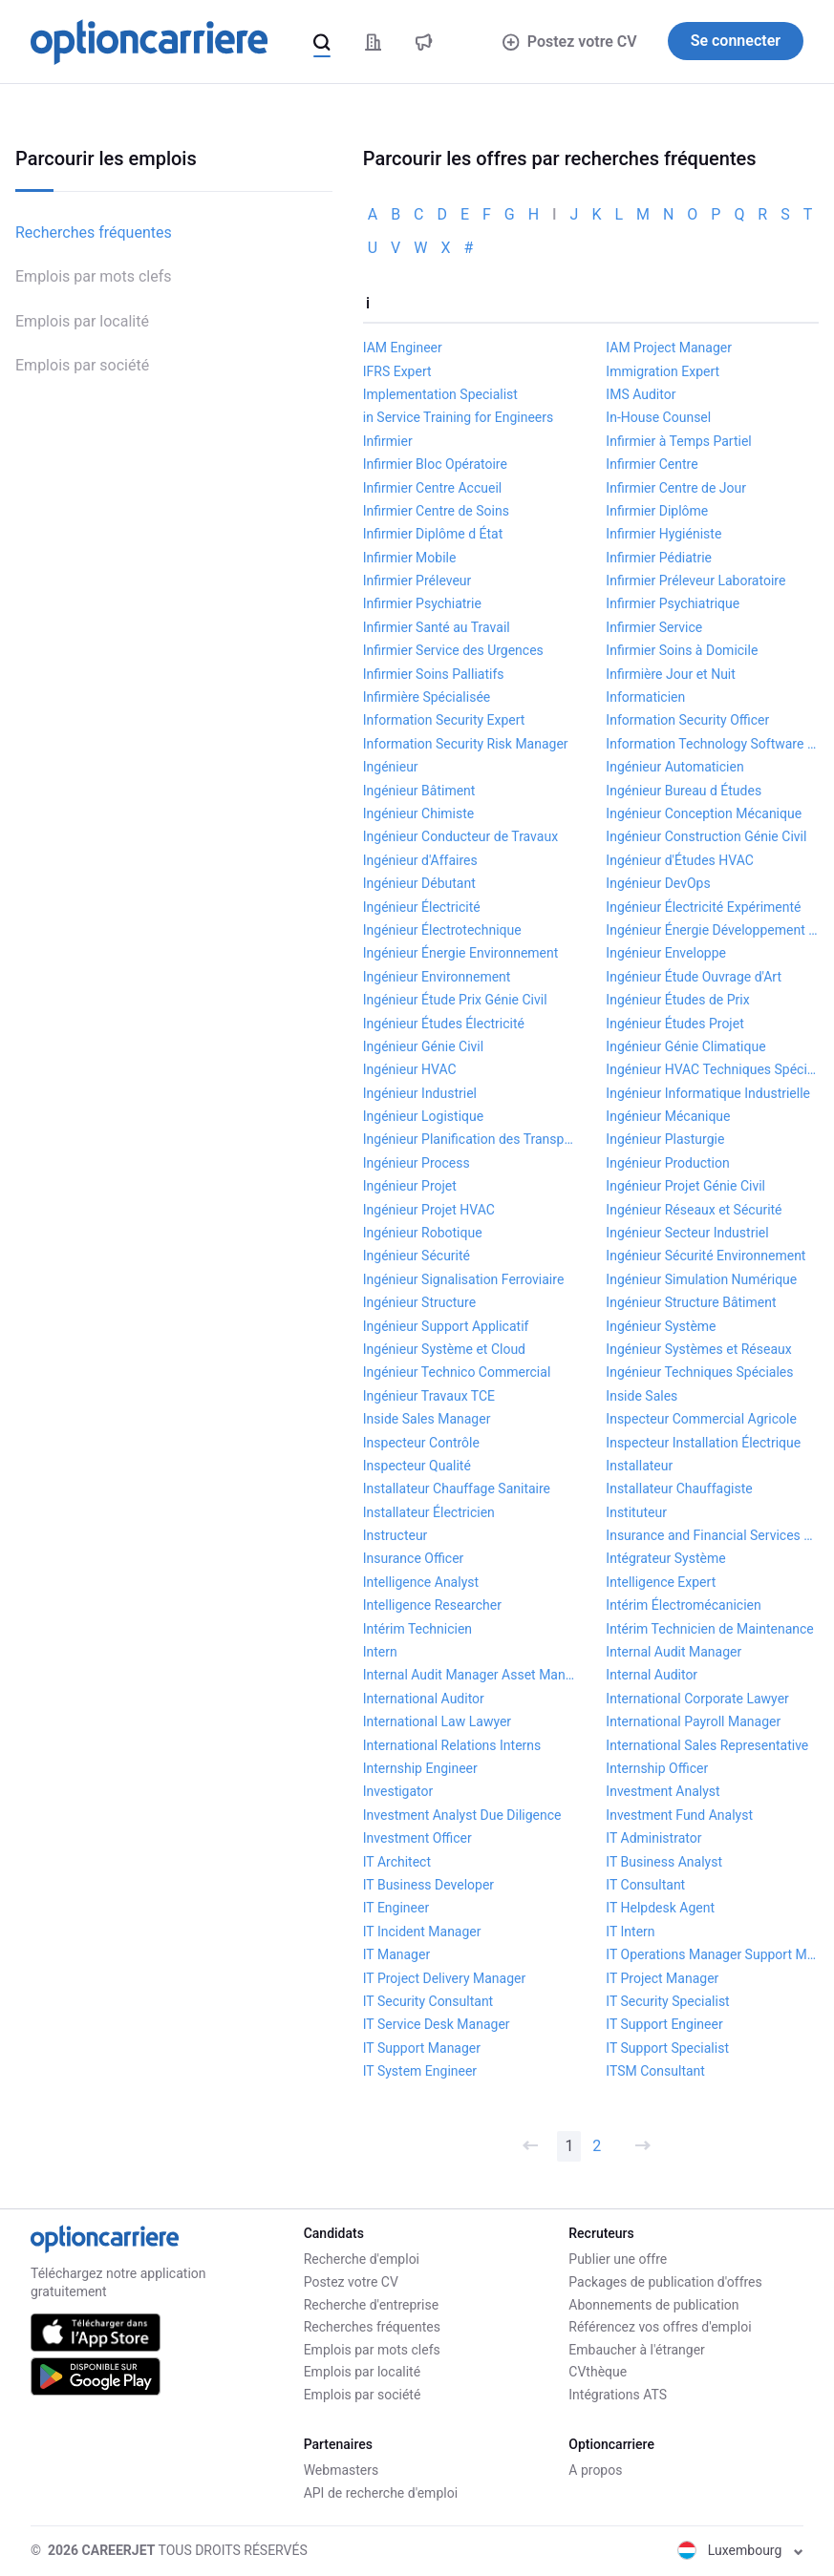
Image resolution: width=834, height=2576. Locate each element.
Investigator (398, 1791)
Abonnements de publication (653, 2304)
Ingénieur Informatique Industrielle (708, 1093)
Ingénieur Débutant (419, 883)
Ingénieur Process (416, 1163)
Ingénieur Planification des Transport (469, 1139)
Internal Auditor (651, 1674)
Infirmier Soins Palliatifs (433, 674)
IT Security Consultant (428, 2001)
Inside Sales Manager (427, 1418)
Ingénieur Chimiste (418, 813)
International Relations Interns (452, 1745)
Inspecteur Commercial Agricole (701, 1418)
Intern (380, 1651)
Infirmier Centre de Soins (436, 510)
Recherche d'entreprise (371, 2304)
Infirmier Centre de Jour (676, 488)
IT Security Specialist (667, 2001)
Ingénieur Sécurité (416, 1255)
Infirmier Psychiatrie (422, 603)
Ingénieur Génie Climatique (685, 1046)
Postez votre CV (569, 41)
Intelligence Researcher (432, 1605)
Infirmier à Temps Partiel (678, 441)
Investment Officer (417, 1838)
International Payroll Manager (693, 1721)
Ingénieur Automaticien (674, 766)
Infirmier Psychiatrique (672, 603)
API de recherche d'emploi (381, 2493)
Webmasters (341, 2470)
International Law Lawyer (437, 1721)
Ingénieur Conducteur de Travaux (460, 836)
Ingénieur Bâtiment (419, 790)
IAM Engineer (402, 347)
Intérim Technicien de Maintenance (709, 1628)
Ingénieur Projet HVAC (429, 1209)
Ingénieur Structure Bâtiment (691, 1302)
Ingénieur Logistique (423, 1116)
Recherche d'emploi (361, 2259)
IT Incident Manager (422, 1931)
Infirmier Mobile (410, 557)
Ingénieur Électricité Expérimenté (703, 907)
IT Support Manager (422, 2048)
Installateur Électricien (429, 1512)
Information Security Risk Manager (465, 743)
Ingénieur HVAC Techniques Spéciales (712, 1069)
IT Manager (396, 1954)
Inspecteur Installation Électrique (703, 1442)
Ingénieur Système (661, 1326)
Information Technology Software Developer (712, 743)
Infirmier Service (654, 627)
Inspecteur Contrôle (421, 1442)
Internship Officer (657, 1768)
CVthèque (597, 2371)
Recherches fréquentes (93, 232)
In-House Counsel (658, 417)
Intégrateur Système (665, 1558)
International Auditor (423, 1698)
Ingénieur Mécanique (668, 1116)
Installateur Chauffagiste (679, 1488)
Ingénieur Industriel (420, 1093)
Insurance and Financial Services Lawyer (712, 1535)
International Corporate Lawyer (697, 1698)
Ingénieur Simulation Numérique (701, 1279)
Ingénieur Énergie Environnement (461, 953)
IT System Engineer (420, 2071)
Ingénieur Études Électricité (443, 1023)
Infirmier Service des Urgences (453, 650)
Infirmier (388, 441)
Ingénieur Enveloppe (666, 953)
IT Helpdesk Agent (660, 1907)
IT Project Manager (662, 1978)
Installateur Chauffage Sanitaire (456, 1488)
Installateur (639, 1465)
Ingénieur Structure (419, 1302)
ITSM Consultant (655, 2071)
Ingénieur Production (667, 1163)
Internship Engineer (420, 1768)
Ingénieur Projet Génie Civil (685, 1185)
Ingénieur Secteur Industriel (687, 1232)
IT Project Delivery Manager (444, 1978)
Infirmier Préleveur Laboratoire (695, 580)
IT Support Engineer (664, 2024)
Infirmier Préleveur (417, 580)
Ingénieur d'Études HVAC (680, 860)
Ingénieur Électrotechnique (442, 930)
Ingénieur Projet (410, 1185)
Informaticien (645, 697)
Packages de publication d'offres (664, 2282)
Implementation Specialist (440, 394)
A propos (595, 2470)
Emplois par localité (82, 321)
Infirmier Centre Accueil (432, 488)
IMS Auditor (640, 394)
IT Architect (397, 1861)
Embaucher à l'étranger (636, 2349)
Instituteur (636, 1512)
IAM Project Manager (669, 347)
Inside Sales (641, 1396)
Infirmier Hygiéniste (663, 533)
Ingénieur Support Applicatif (446, 1326)
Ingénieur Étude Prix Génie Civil (455, 999)
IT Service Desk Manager (436, 2024)
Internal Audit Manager (673, 1651)
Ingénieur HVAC (410, 1069)
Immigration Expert (662, 371)
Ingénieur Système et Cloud (444, 1349)
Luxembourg (740, 2550)
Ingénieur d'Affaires (420, 860)
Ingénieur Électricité (422, 907)
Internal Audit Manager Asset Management (469, 1674)
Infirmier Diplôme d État (433, 533)
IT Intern (630, 1931)
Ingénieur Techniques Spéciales (699, 1372)
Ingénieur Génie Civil (423, 1046)
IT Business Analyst (664, 1861)
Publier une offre (617, 2259)
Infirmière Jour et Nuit (670, 674)
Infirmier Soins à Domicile (682, 650)
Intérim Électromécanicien (683, 1605)
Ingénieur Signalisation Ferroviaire (464, 1279)
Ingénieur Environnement (437, 976)
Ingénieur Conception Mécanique (704, 813)
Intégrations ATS (617, 2394)
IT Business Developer (428, 1884)
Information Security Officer (687, 720)
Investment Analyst (662, 1791)
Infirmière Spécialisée (427, 697)
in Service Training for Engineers (458, 417)
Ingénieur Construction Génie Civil (706, 836)
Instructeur (395, 1535)
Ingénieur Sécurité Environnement (705, 1255)
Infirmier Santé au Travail (436, 627)
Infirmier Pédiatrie (659, 557)
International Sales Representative (707, 1745)
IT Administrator (653, 1838)
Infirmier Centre (651, 464)
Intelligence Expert (661, 1582)
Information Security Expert (444, 720)
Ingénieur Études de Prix (677, 999)
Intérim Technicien (417, 1628)
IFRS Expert (397, 371)
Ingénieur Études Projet (674, 1023)
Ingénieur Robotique (422, 1232)
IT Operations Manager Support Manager (712, 1954)
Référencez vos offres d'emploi (659, 2326)
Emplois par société (82, 365)
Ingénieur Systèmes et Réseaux (698, 1349)
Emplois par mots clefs (93, 276)
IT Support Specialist (667, 2048)
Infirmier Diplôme (657, 510)
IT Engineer (396, 1907)
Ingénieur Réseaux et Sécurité (693, 1209)
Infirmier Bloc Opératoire (435, 464)
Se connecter (736, 41)
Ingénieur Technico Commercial (457, 1372)
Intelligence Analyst (421, 1582)
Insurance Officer (413, 1558)
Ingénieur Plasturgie (665, 1139)
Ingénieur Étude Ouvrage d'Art (693, 976)
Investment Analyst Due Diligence (462, 1815)
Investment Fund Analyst (679, 1815)
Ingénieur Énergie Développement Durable (712, 930)
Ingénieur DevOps (658, 883)
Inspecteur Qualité (417, 1465)
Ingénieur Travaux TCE (429, 1396)
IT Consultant (645, 1884)
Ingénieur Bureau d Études (683, 790)
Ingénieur (390, 766)
